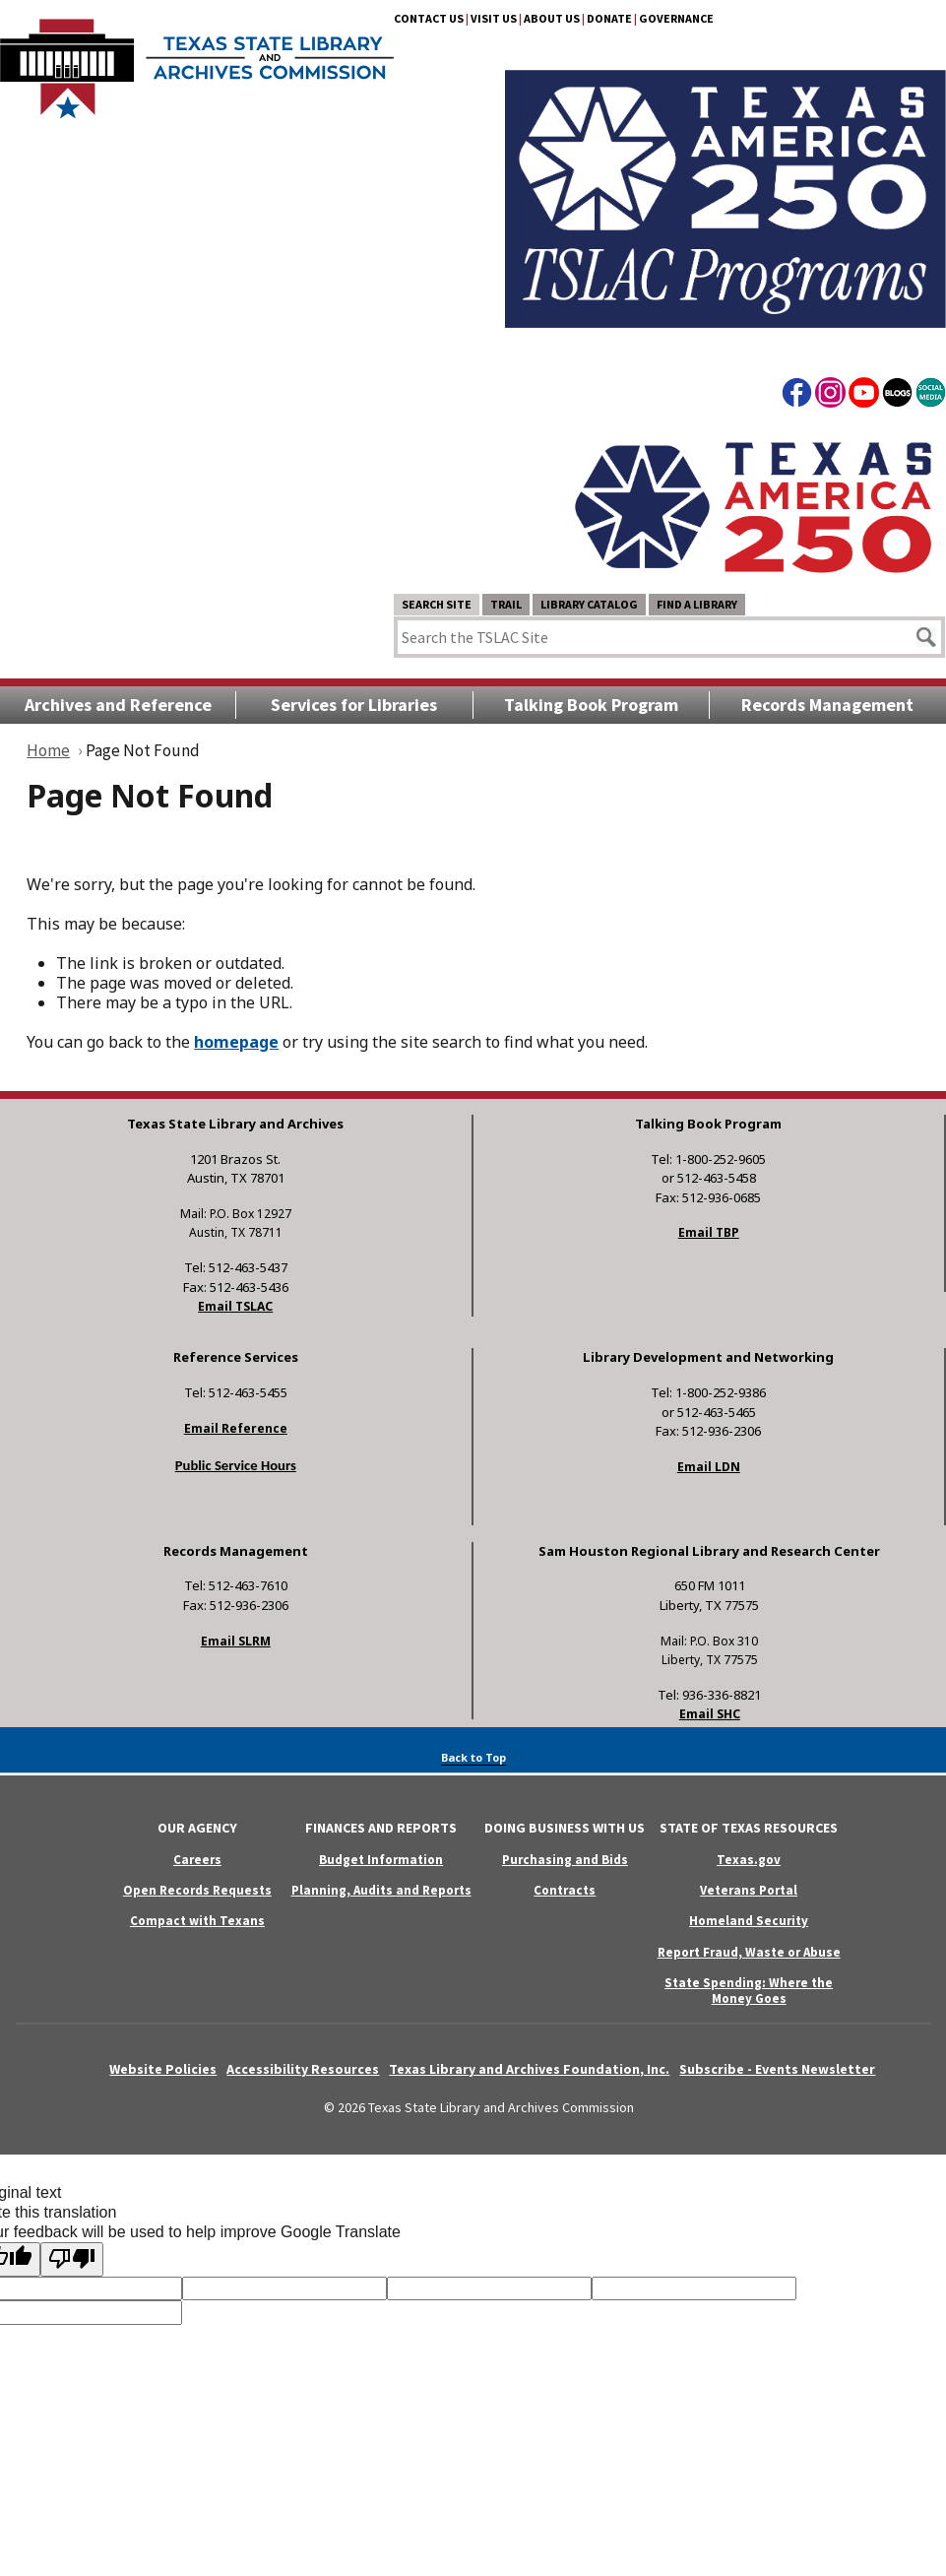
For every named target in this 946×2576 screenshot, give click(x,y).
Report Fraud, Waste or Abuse (749, 1952)
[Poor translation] (71, 2259)
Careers (197, 1859)
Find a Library (697, 604)
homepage (236, 1042)
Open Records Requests (197, 1890)
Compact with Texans (197, 1920)
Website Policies (163, 2069)
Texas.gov (749, 1859)
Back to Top (473, 1757)
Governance (676, 18)
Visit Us (494, 18)
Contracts (565, 1890)
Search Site (437, 604)
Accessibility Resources (302, 2069)
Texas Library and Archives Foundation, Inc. (529, 2069)
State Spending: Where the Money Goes (748, 1990)
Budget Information (381, 1859)
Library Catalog (589, 604)
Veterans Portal (748, 1890)
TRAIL (506, 604)
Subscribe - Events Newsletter (777, 2069)
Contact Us (429, 18)
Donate (609, 18)
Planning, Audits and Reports (381, 1890)
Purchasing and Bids (565, 1859)
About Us (552, 18)
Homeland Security (748, 1920)
